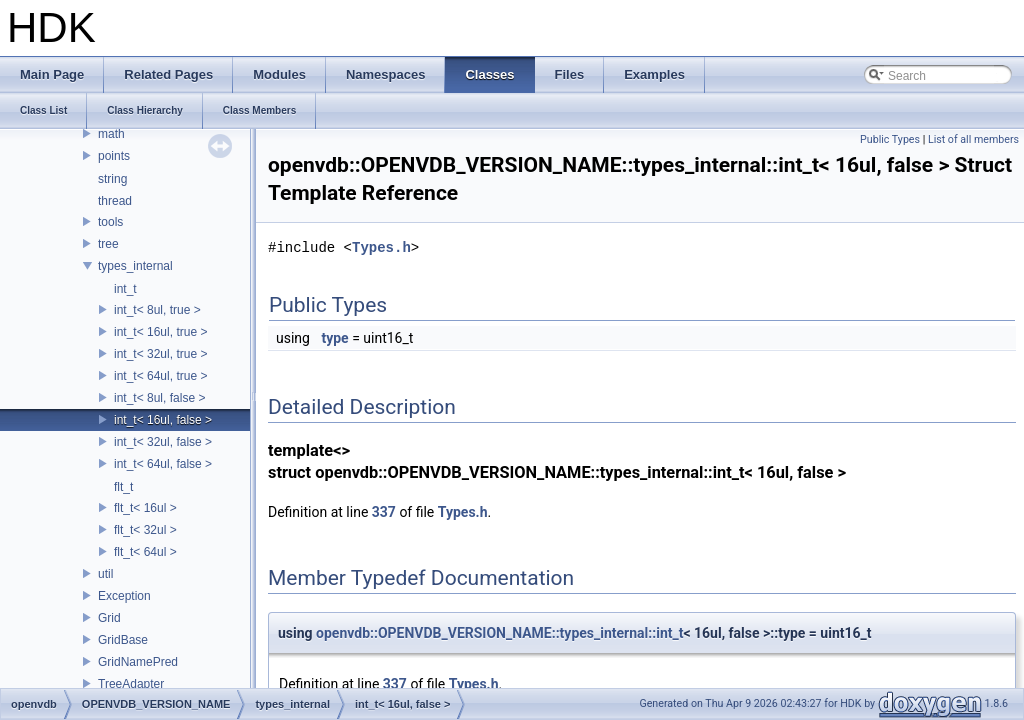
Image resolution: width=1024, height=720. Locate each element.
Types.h (381, 247)
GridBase (123, 640)
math (111, 134)
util (105, 574)
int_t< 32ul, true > (160, 354)
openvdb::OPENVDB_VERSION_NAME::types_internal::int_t (499, 633)
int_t (125, 289)
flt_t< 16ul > (145, 508)
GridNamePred (138, 662)
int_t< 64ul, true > (160, 376)
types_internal (135, 266)
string (112, 179)
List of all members (973, 139)
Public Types (890, 139)
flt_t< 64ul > (145, 552)
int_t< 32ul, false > (163, 442)
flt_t (123, 487)
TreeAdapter (131, 684)
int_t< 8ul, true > (157, 310)
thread (115, 201)
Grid (109, 618)
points (114, 156)
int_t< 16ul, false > (163, 420)
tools (110, 222)
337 (384, 512)
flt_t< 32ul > (145, 530)
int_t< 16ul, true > (160, 332)
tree (108, 244)
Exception (124, 596)
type (334, 338)
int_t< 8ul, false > (159, 398)
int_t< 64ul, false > (163, 464)
